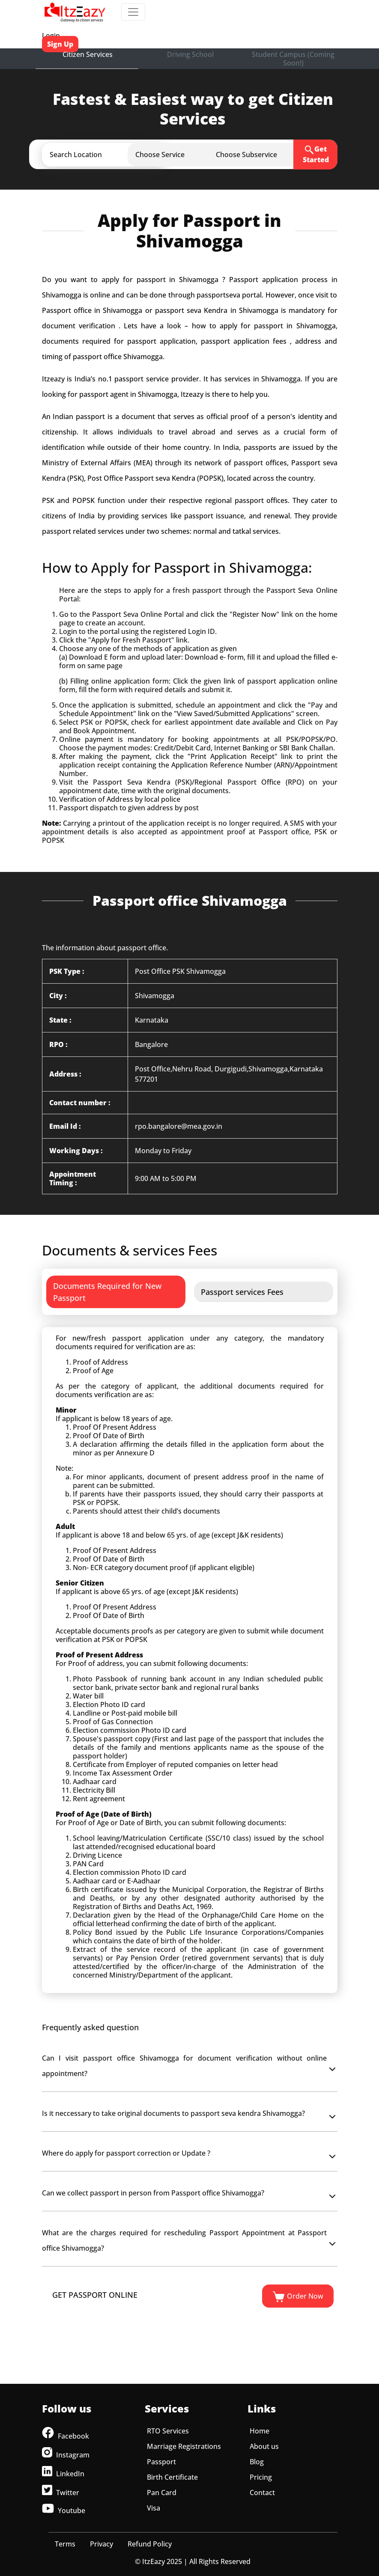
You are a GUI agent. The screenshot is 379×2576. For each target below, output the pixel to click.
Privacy (101, 2544)
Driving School (190, 54)
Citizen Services (88, 54)
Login (51, 35)
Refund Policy (150, 2544)
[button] (112, 154)
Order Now (297, 2296)
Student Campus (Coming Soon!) (293, 59)
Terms (65, 2544)
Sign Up (60, 44)
